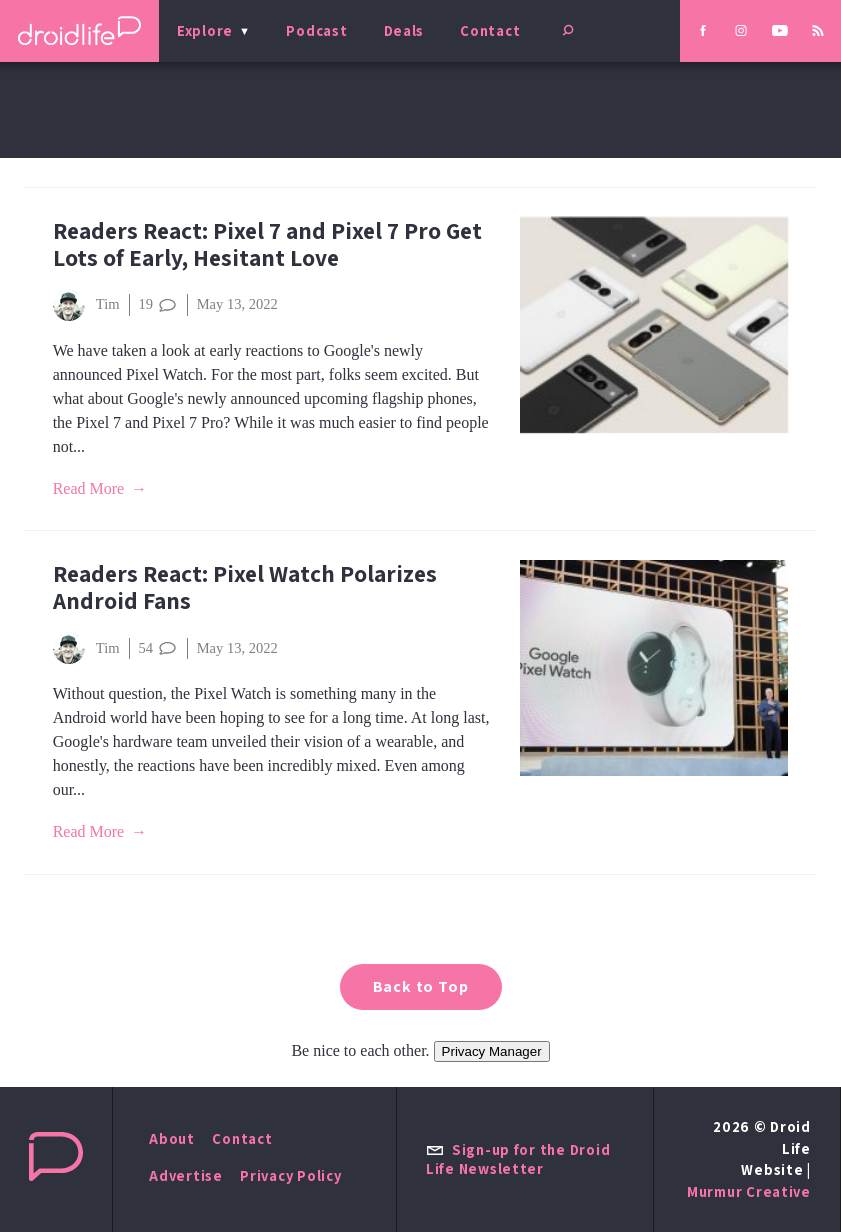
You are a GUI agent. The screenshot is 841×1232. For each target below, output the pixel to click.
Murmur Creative (749, 1191)
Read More (89, 488)
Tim (86, 305)
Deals (404, 30)
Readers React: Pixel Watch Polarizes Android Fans (245, 587)
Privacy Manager (492, 1051)
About (172, 1138)
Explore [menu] (205, 30)
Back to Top (421, 986)
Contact (490, 30)
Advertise (186, 1175)
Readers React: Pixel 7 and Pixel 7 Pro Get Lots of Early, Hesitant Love (267, 244)
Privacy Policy (290, 1175)
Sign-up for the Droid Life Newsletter (518, 1159)
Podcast (316, 30)
